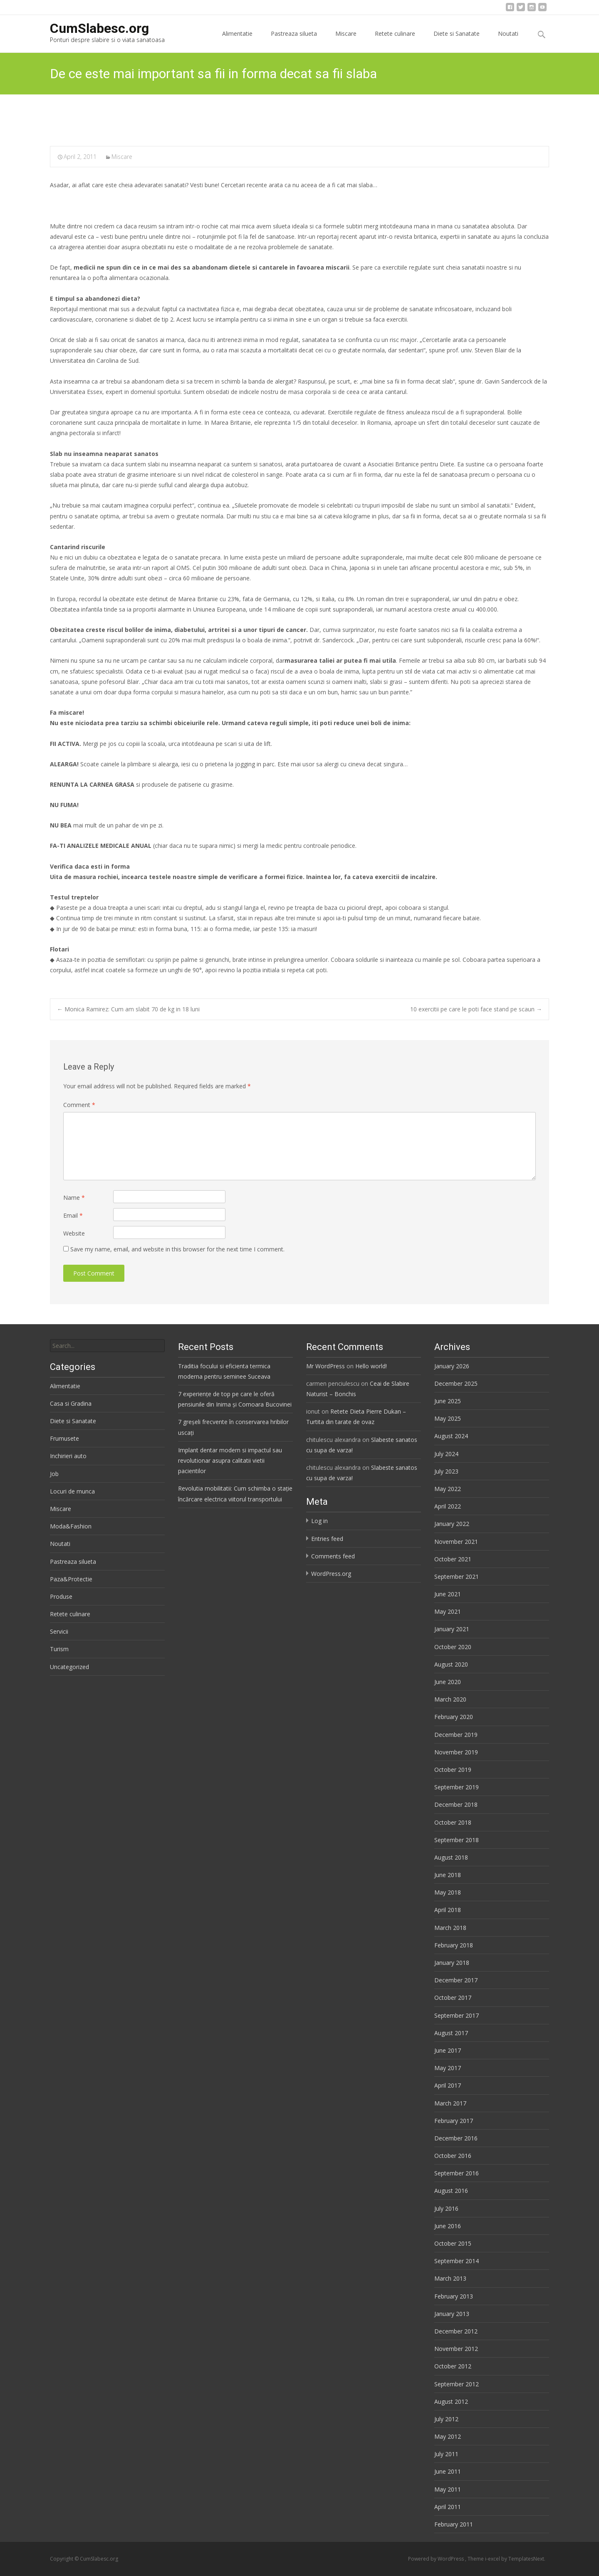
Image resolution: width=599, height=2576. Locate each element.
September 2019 (456, 1787)
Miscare (345, 41)
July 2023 (446, 1471)
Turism (59, 1649)
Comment (79, 1105)
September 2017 (456, 2015)
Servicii (59, 1631)
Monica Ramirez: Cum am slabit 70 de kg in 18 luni (128, 1009)
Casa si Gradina (71, 1403)
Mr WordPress (325, 1366)
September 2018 (456, 1840)
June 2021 (447, 1594)
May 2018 (447, 1892)
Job (54, 1474)
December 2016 (456, 2138)
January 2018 (451, 1963)
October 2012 (452, 2366)
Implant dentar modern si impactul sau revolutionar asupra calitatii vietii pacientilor (230, 1460)
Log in (319, 1521)
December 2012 (456, 2331)
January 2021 (451, 1629)
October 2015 (452, 2243)
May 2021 (447, 1611)
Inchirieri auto (68, 1456)
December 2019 (456, 1735)
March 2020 (450, 1699)
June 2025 (447, 1401)
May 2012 (447, 2436)
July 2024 (446, 1454)
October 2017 (452, 1997)
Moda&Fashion (71, 1526)
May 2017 (447, 2068)
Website (74, 1233)
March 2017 (450, 2103)
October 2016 (452, 2156)
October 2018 (452, 1822)
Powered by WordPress (436, 2558)
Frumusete (64, 1438)
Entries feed (327, 1539)
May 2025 (447, 1418)
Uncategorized (69, 1667)
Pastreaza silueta (294, 41)
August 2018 (451, 1857)
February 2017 (453, 2121)
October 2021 (452, 1559)
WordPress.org (331, 1574)
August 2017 (451, 2033)
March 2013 (450, 2278)
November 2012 (456, 2349)
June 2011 (447, 2471)
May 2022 (447, 1489)
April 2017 (447, 2085)
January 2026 (451, 1366)
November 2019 (456, 1752)
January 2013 (451, 2314)
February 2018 (453, 1945)
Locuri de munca (72, 1491)
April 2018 (447, 1910)
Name (74, 1197)
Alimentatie (237, 41)
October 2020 (452, 1647)
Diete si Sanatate (456, 41)
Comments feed (333, 1556)
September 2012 (456, 2384)
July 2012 (446, 2419)
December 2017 (456, 1980)
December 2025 (456, 1383)
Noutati (508, 41)
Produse (61, 1596)
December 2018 (456, 1804)
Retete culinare (395, 41)
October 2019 (452, 1769)
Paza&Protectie (71, 1579)
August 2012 (451, 2401)
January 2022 (451, 1524)
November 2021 (456, 1542)
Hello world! (371, 1366)
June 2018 (447, 1875)
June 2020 (447, 1682)
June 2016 (447, 2226)
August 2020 (451, 1664)
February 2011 (453, 2524)
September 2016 (456, 2173)
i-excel (493, 2558)
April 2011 (447, 2507)
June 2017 (447, 2050)
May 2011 (447, 2489)
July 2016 (446, 2208)
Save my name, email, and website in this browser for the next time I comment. (177, 1249)
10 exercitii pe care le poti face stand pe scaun (476, 1009)
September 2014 (456, 2261)
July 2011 (446, 2454)
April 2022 (447, 1506)
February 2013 (453, 2296)
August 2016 (451, 2191)
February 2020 (453, 1717)
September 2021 (456, 1576)
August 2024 (451, 1436)
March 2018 (450, 1928)
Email (73, 1215)
